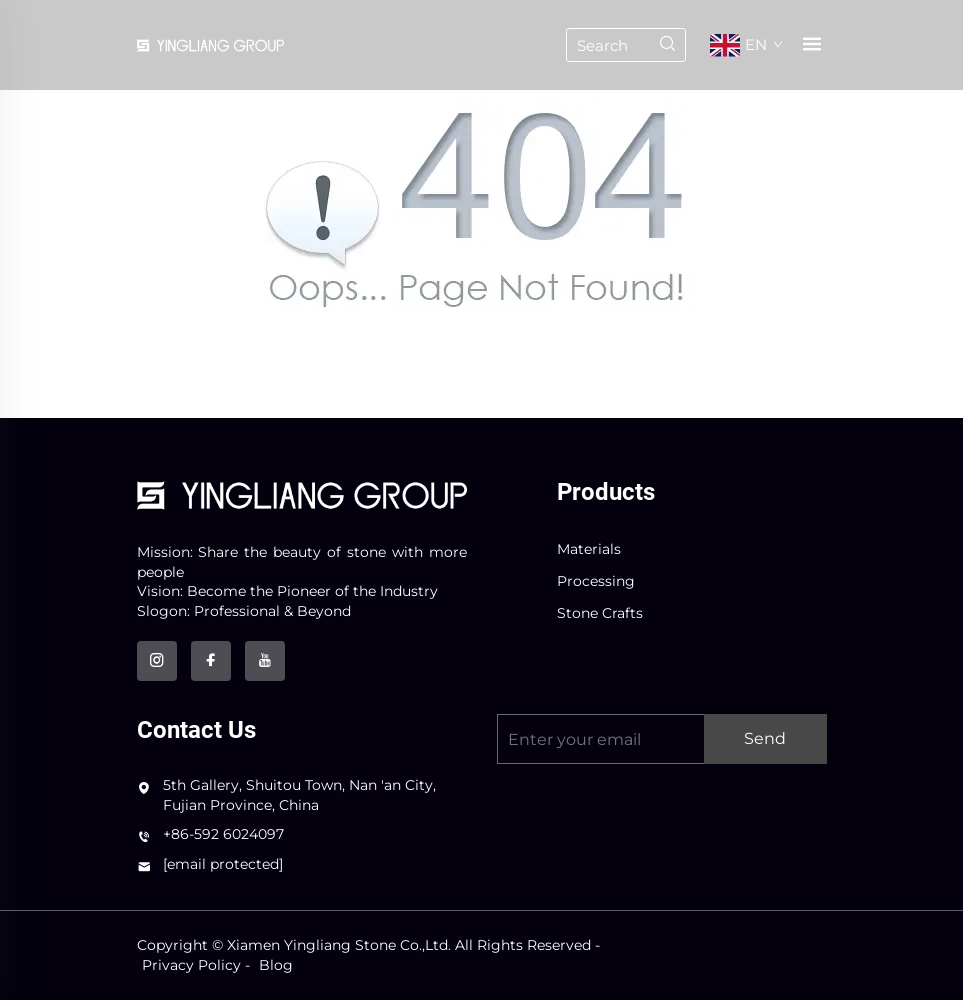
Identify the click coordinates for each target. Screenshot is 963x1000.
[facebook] (211, 661)
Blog (276, 965)
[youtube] (265, 661)
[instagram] (157, 661)
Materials (589, 549)
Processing (596, 581)
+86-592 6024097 (223, 834)
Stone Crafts (600, 613)
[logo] (302, 494)
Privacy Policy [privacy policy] (191, 965)
